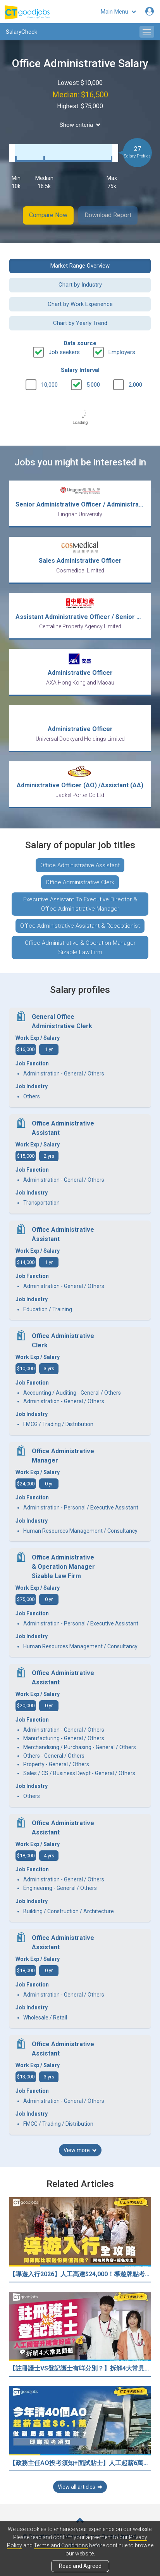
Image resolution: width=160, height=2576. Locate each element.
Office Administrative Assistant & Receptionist (80, 925)
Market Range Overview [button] (80, 265)
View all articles (80, 2487)
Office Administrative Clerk (80, 882)
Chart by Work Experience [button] (80, 304)
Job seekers (64, 352)
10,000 (49, 384)
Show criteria (80, 124)
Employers (121, 352)
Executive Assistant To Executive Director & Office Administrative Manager (80, 904)
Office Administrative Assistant (80, 865)
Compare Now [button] (48, 215)
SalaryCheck (21, 31)
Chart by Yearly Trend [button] (80, 323)
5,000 (93, 384)
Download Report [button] (107, 215)
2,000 (135, 384)
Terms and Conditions (61, 2545)
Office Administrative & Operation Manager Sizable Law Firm (80, 947)
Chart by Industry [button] (80, 284)
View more (80, 2150)
